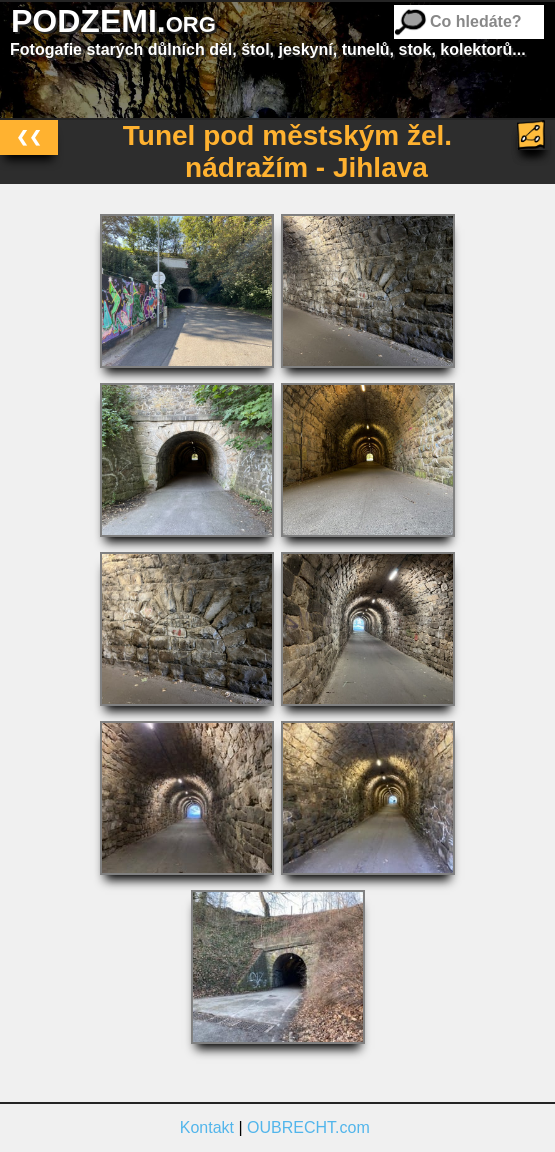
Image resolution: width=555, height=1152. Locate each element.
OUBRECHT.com (308, 1127)
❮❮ (29, 136)
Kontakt (207, 1127)
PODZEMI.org (113, 21)
